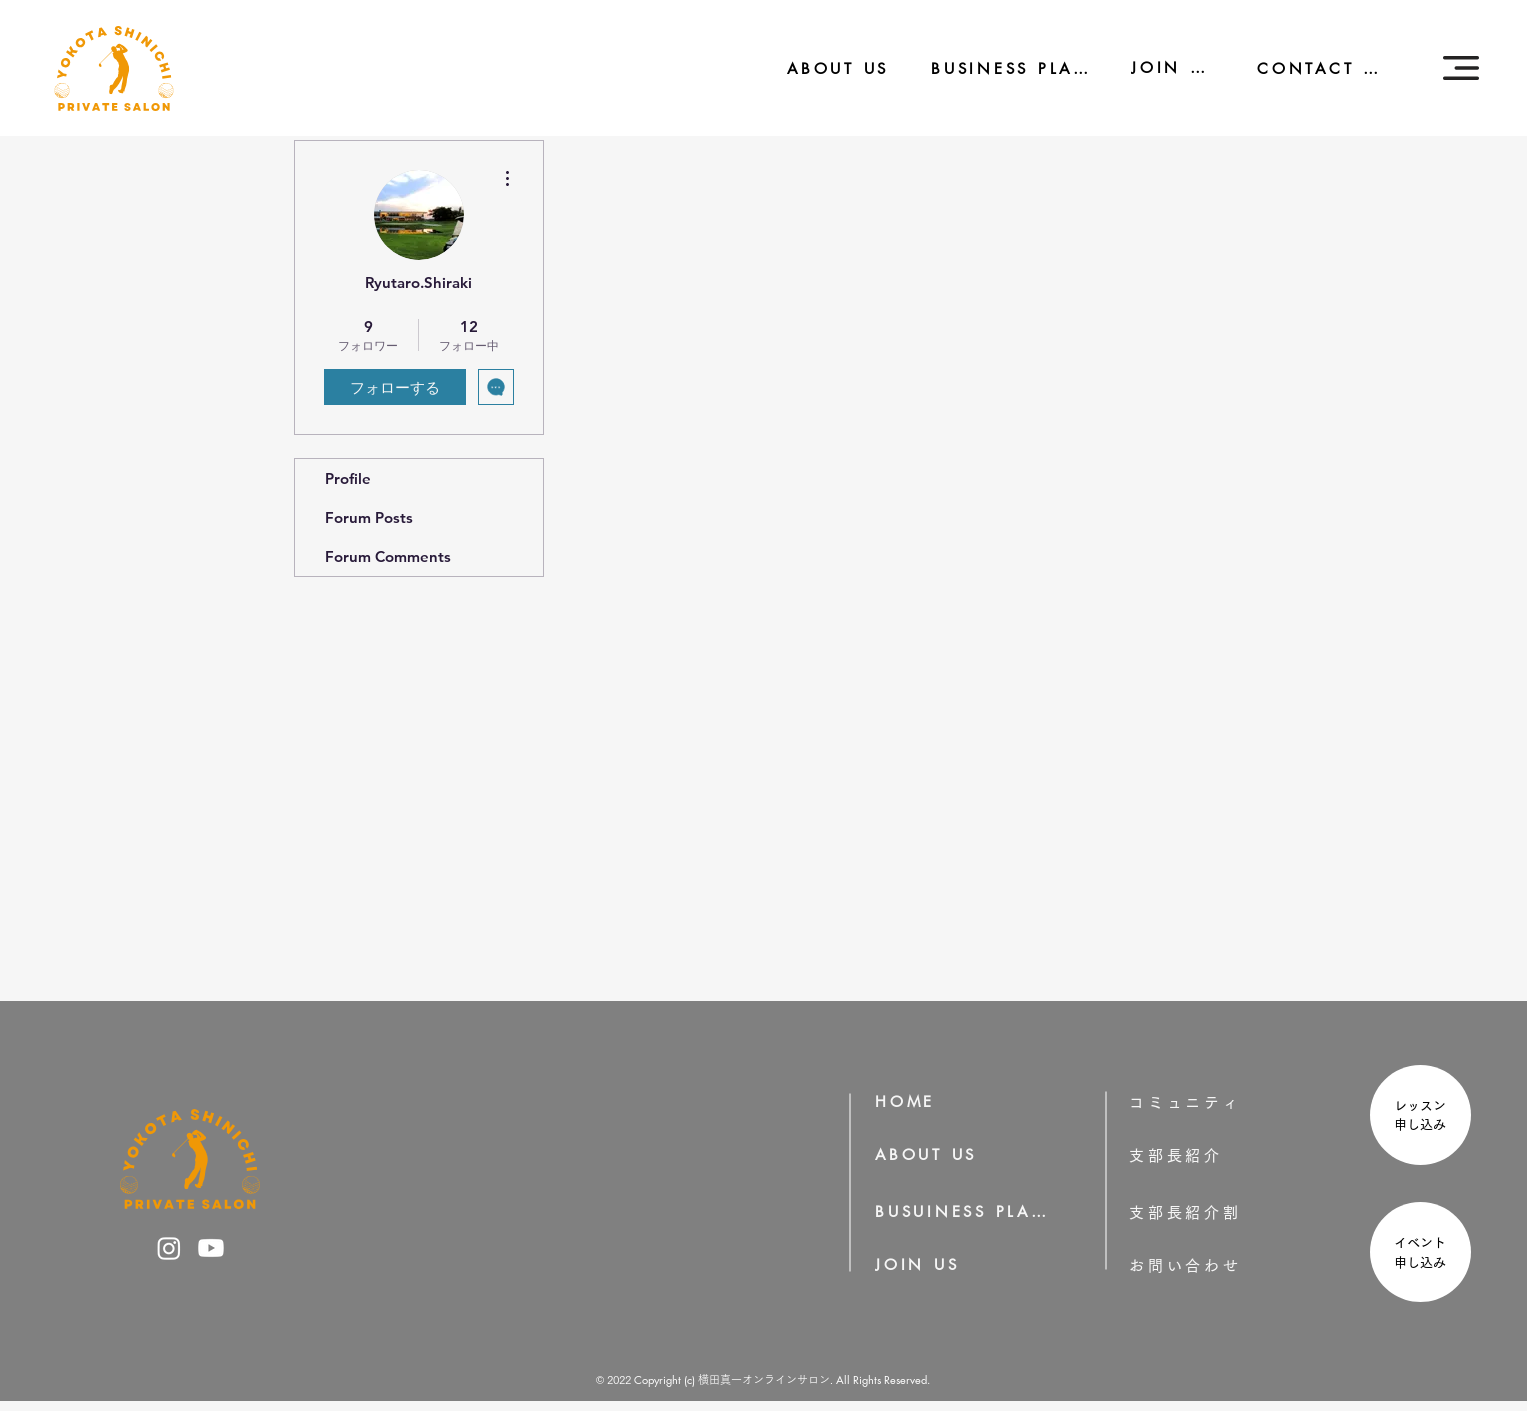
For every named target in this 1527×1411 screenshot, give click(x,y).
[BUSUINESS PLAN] (963, 1211)
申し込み (1426, 1124)
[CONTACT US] (1309, 68)
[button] (1461, 68)
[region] (1418, 1117)
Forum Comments (388, 556)
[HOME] (912, 1101)
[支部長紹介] (1204, 1155)
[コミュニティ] (1199, 1102)
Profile (348, 478)
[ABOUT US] (824, 68)
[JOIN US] (1160, 67)
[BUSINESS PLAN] (997, 68)
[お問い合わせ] (1217, 1265)
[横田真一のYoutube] (211, 1248)
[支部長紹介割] (1217, 1212)
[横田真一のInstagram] (169, 1248)
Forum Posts (369, 517)
